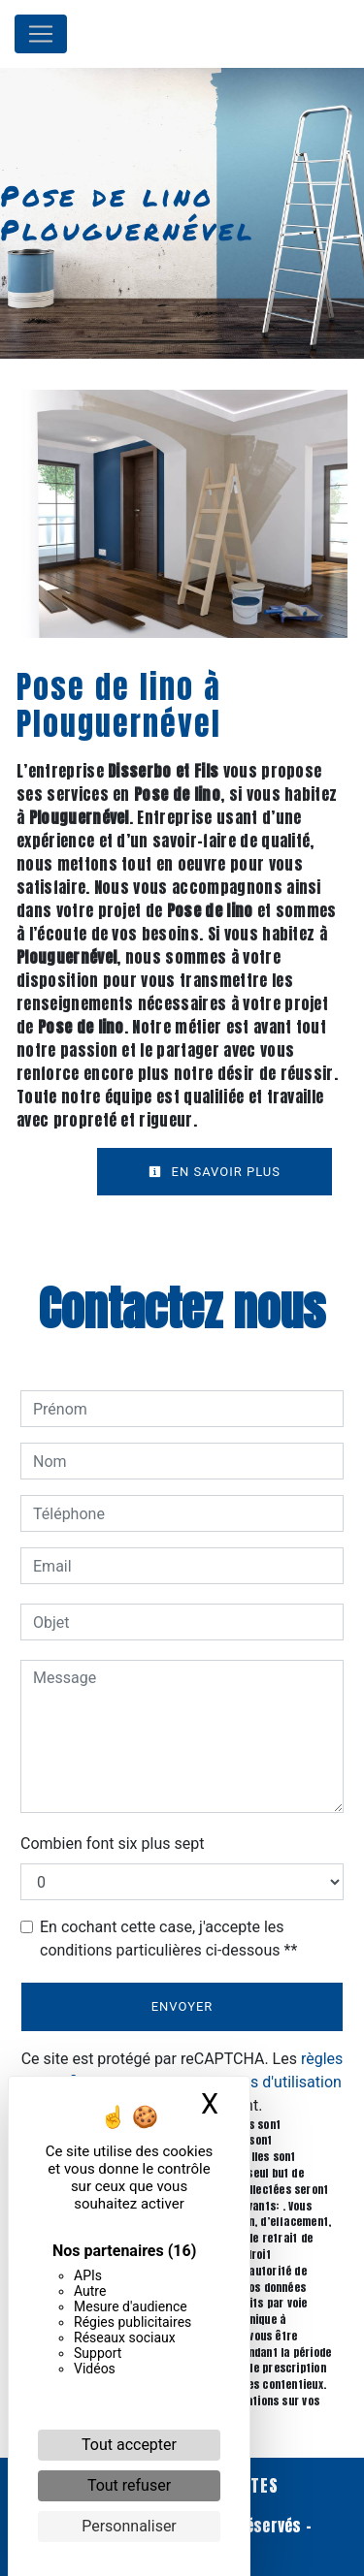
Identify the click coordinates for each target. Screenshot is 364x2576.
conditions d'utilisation (264, 2082)
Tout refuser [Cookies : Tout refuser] (129, 2485)
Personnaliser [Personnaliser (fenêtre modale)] (129, 2526)
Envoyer (182, 2006)
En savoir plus (215, 1171)
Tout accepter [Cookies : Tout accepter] (129, 2444)
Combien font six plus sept (112, 1843)
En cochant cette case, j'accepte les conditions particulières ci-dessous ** (168, 1938)
